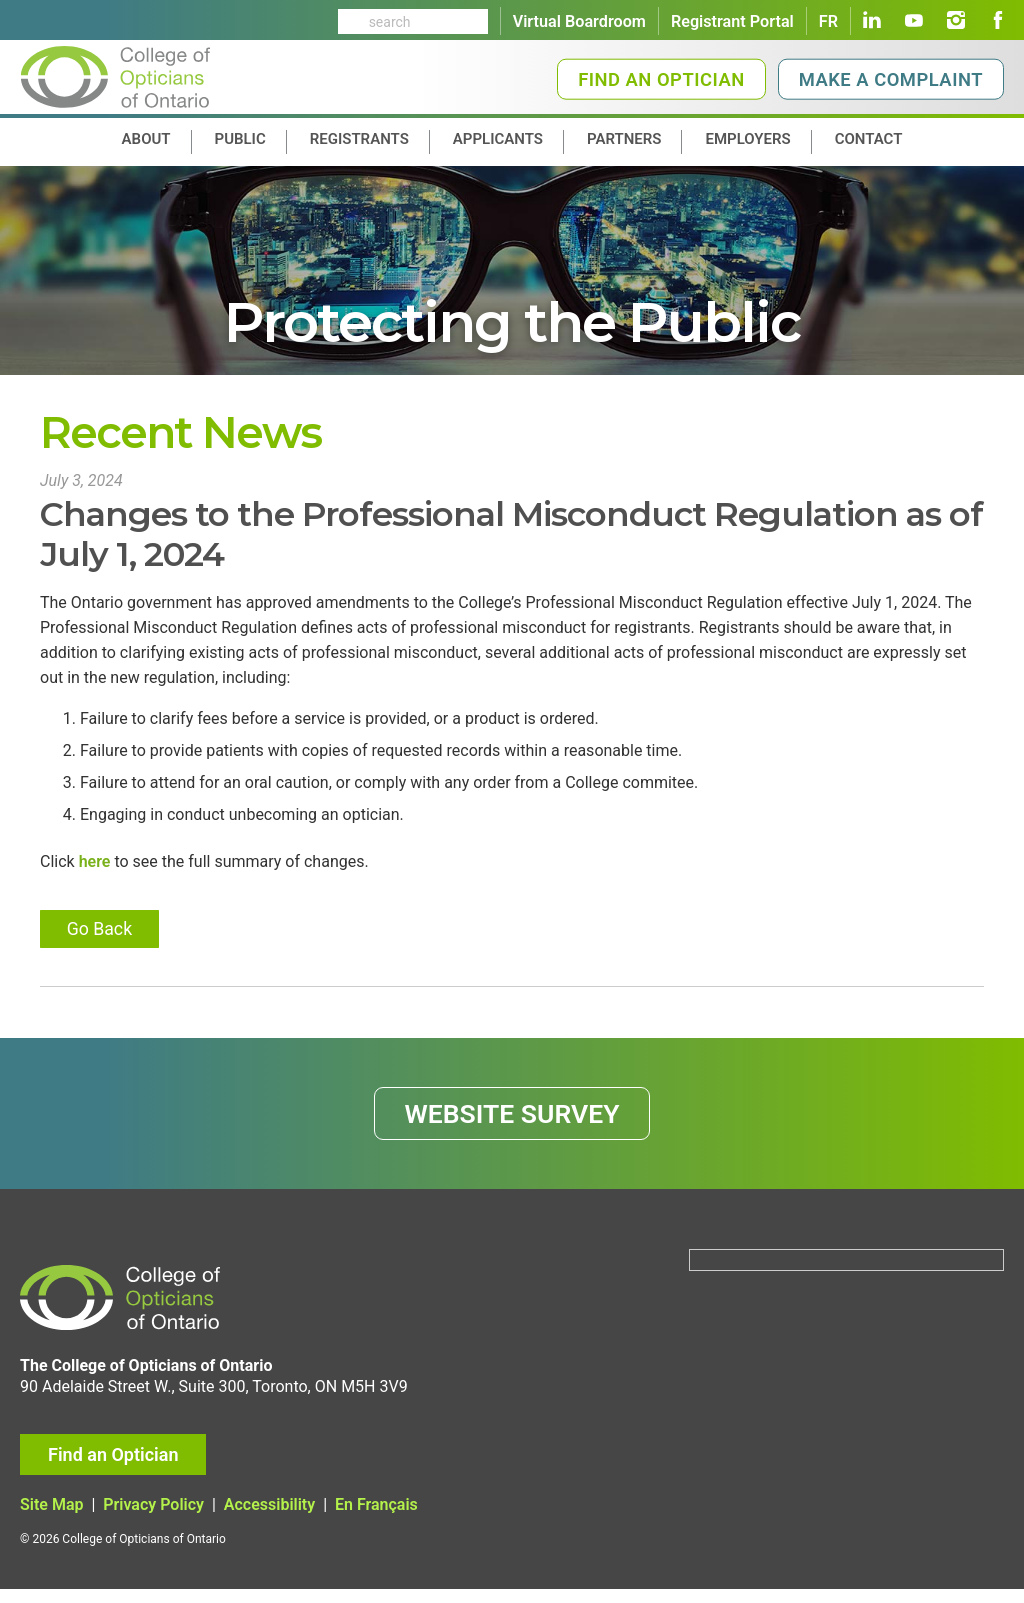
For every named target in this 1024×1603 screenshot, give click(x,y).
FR (828, 21)
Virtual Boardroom (579, 21)
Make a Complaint (891, 79)
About (146, 139)
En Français (376, 1518)
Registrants (359, 139)
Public (240, 139)
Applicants (498, 139)
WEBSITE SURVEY (512, 1125)
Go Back (101, 936)
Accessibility (269, 1518)
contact (869, 139)
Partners (624, 139)
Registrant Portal (732, 21)
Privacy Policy (153, 1518)
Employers (747, 139)
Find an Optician (661, 79)
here (95, 869)
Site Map (51, 1518)
